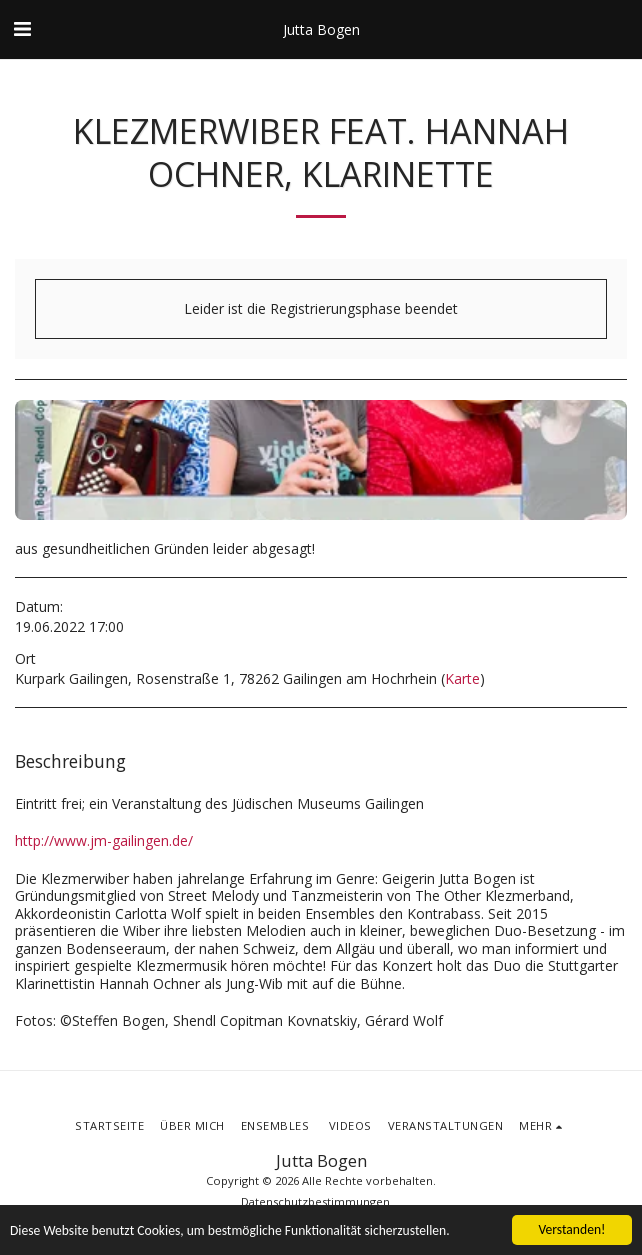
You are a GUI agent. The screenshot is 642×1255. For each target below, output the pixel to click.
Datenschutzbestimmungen (315, 1201)
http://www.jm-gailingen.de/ (104, 840)
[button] (22, 28)
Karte (462, 678)
